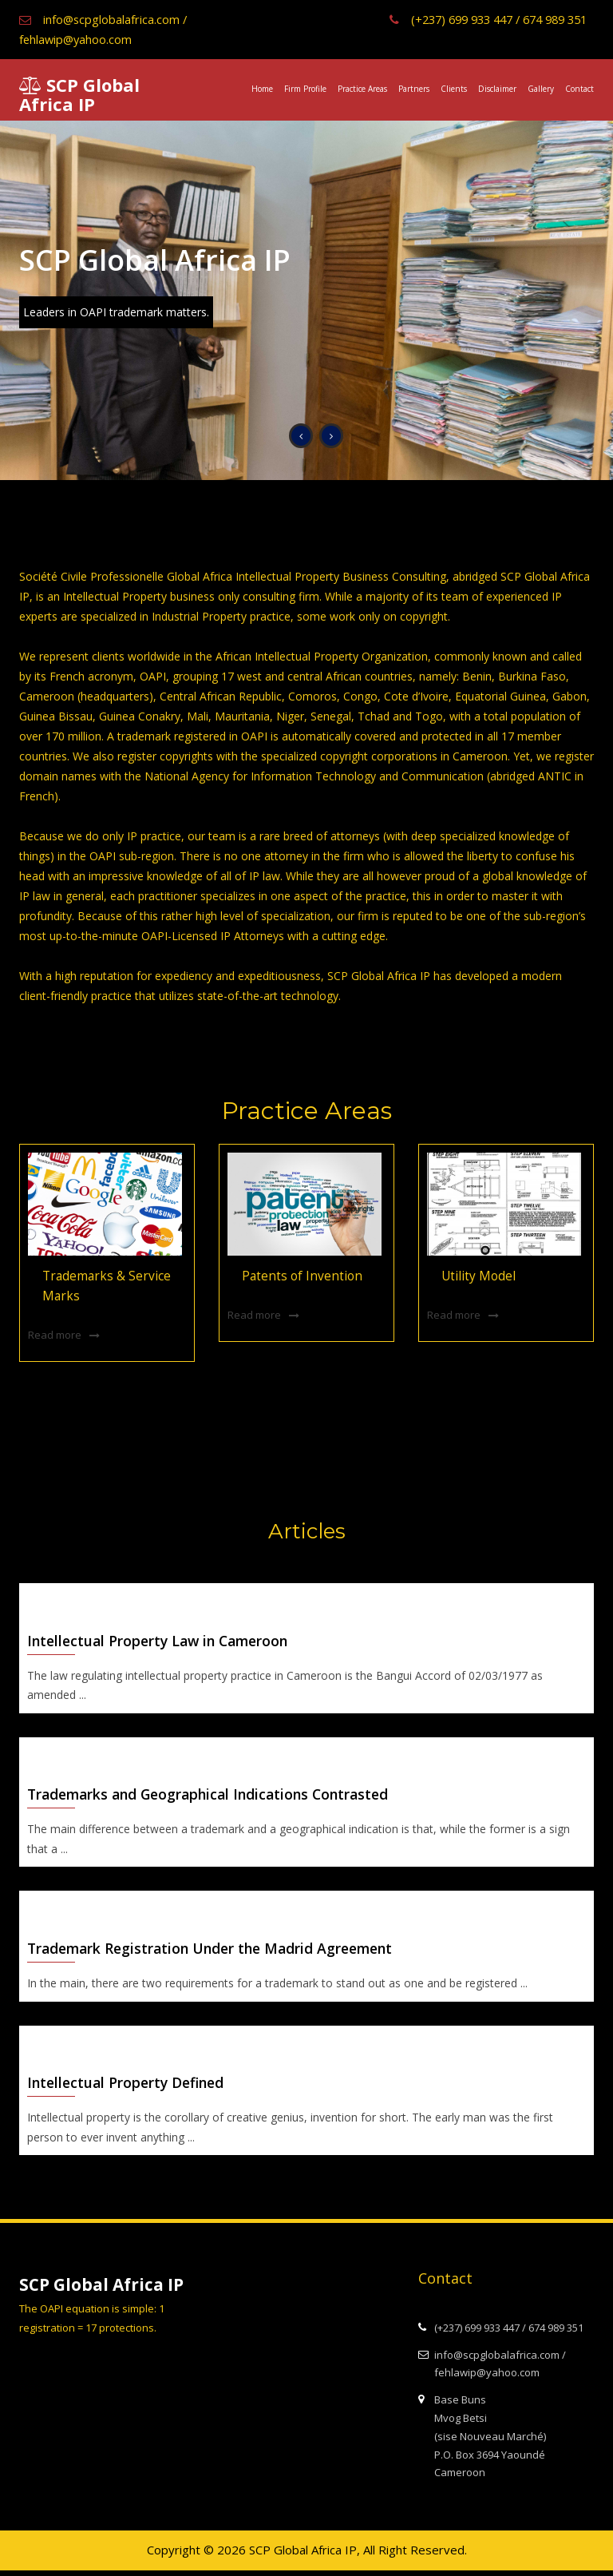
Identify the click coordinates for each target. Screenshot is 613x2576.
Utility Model (473, 1276)
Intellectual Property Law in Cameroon (163, 1640)
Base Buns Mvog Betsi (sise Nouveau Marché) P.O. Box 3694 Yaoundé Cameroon (481, 2441)
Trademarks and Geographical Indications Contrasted (215, 1796)
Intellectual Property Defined (129, 2088)
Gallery (541, 88)
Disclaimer (497, 88)
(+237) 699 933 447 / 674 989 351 (477, 19)
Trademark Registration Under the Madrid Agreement (216, 1952)
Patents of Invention (295, 1276)
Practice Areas (362, 88)
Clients (454, 88)
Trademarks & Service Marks (101, 1286)
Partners (413, 88)
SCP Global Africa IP (79, 94)
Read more (54, 1333)
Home (262, 88)
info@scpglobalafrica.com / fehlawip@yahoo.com (104, 29)
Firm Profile (305, 88)
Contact (579, 88)
